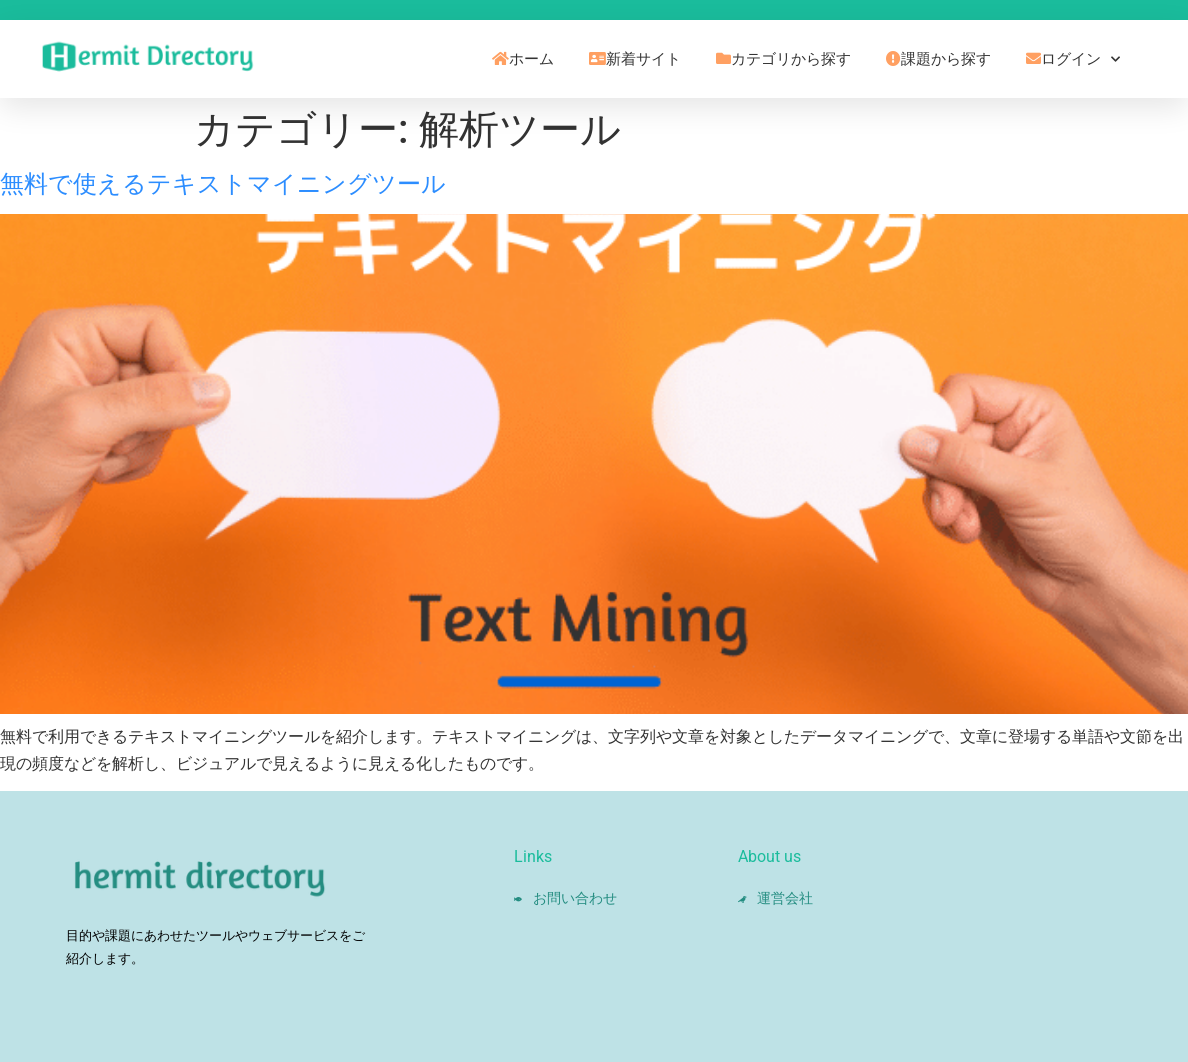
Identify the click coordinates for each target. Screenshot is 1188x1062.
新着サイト (635, 59)
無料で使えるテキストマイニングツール (223, 184)
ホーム (523, 59)
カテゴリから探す (783, 59)
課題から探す (938, 59)
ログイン (1073, 59)
